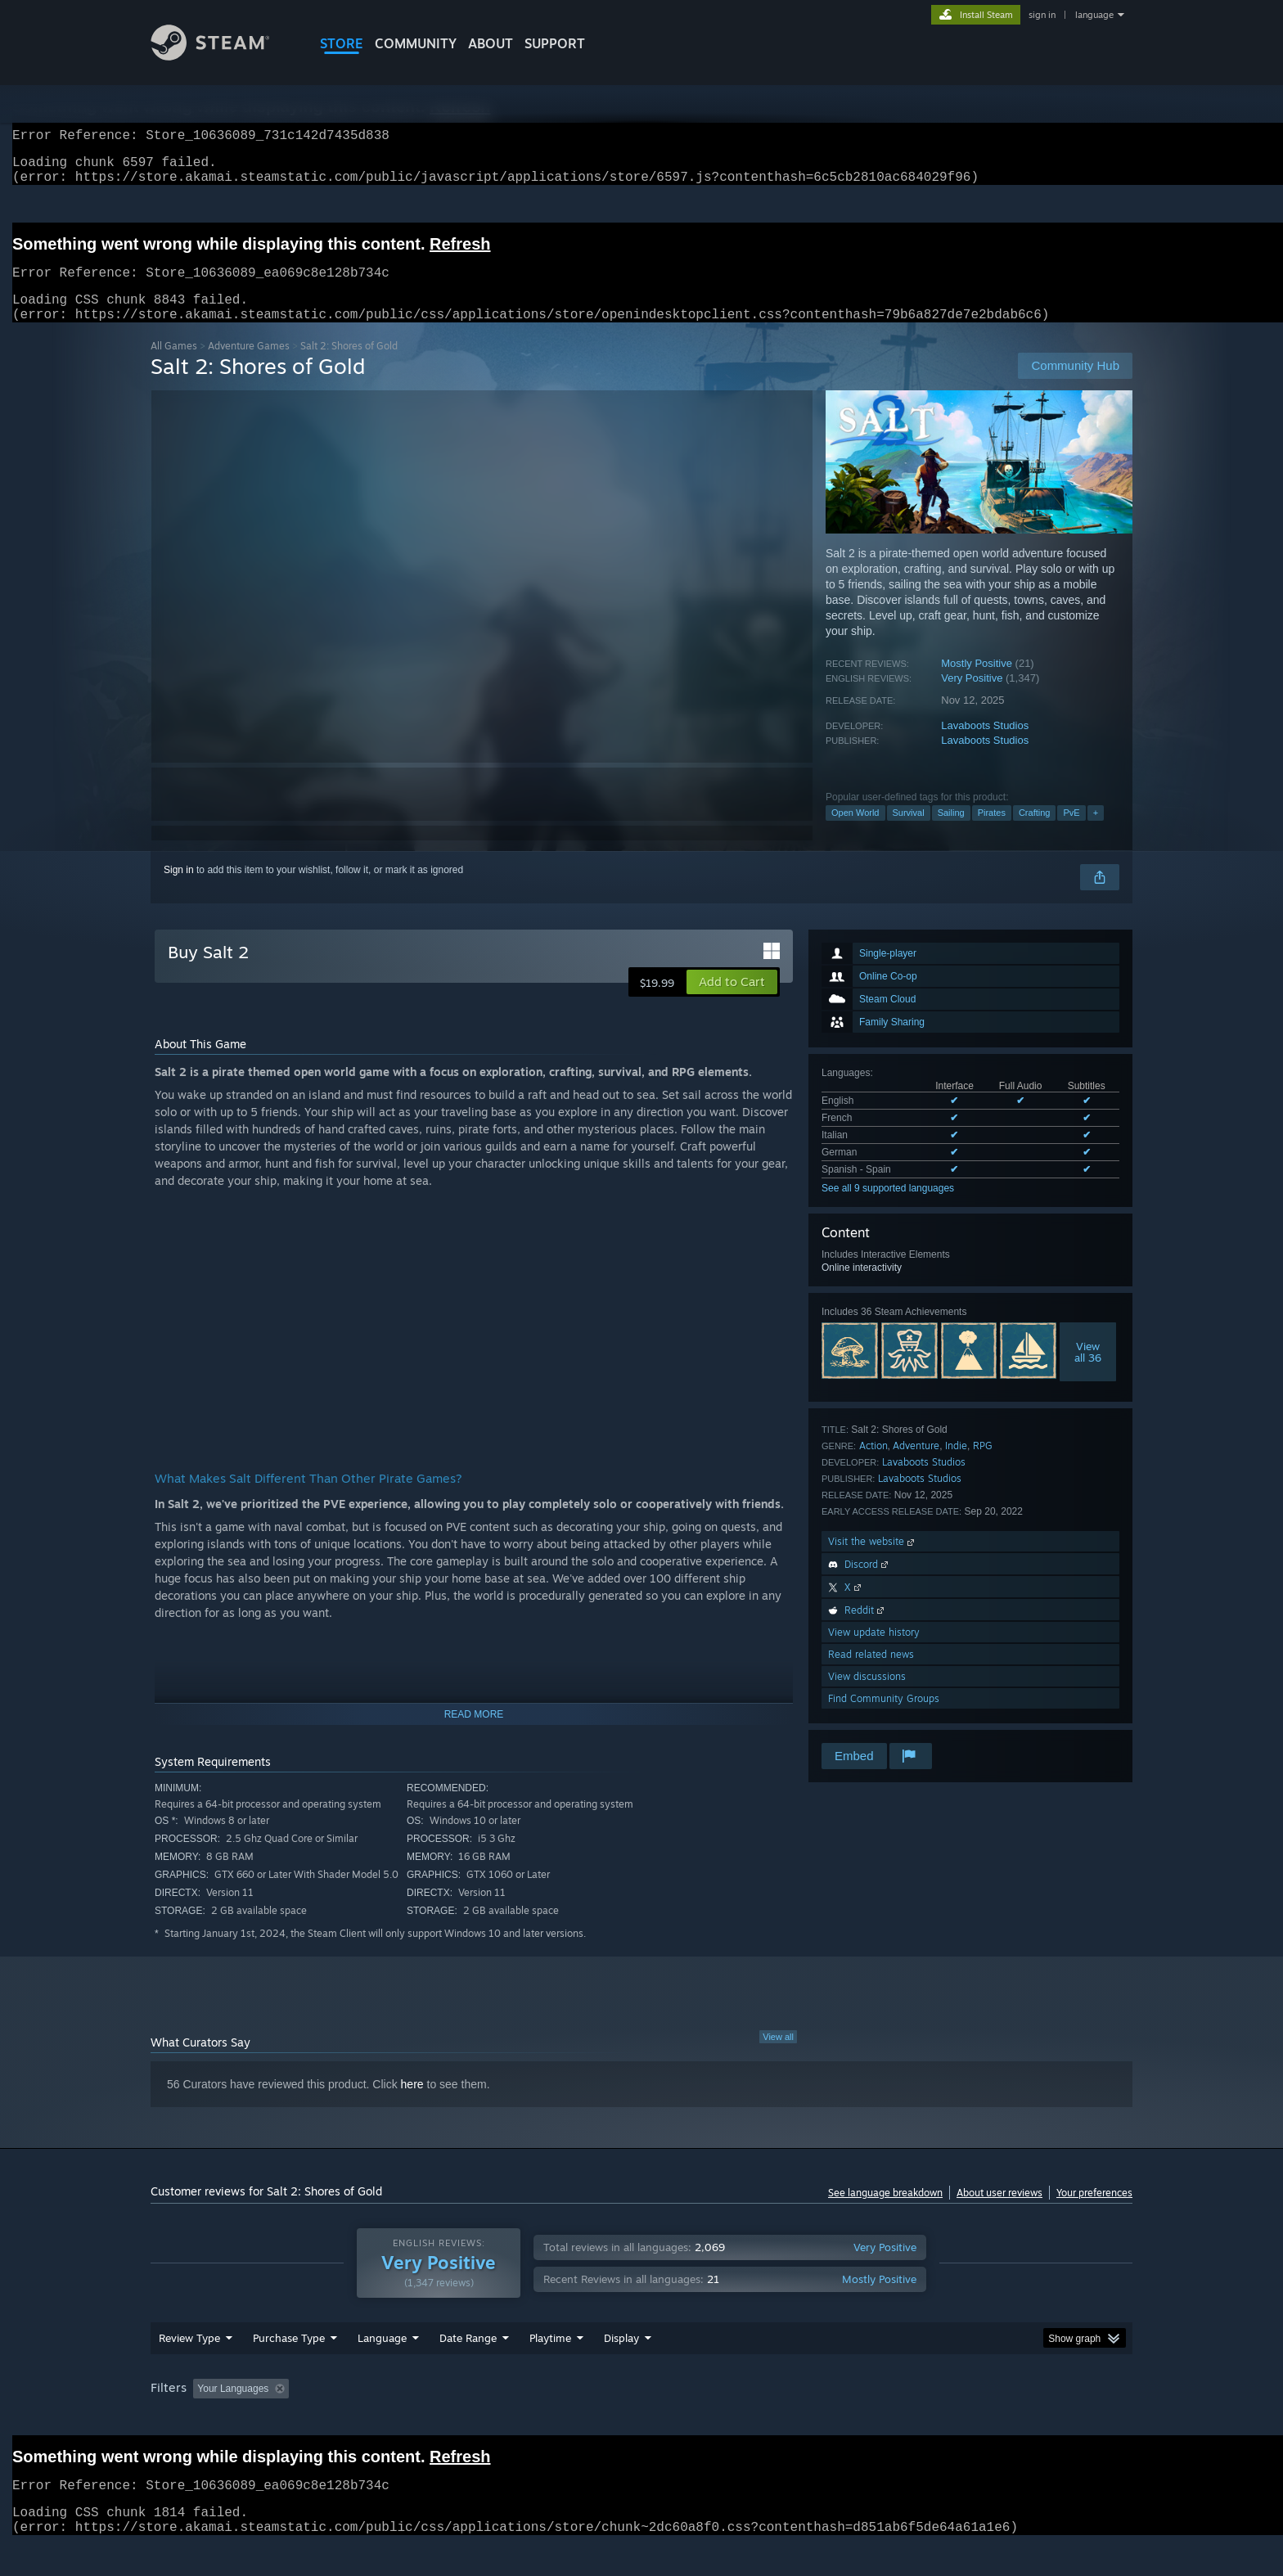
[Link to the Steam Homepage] (223, 56)
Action (873, 1465)
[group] (641, 2421)
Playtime (550, 2369)
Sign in (179, 889)
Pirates (992, 832)
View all (778, 2056)
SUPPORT (554, 43)
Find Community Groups (883, 1718)
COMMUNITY (416, 43)
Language (382, 2369)
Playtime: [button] (525, 2419)
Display (621, 2369)
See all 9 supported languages (888, 1208)
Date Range (468, 2369)
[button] (732, 1002)
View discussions (867, 1696)
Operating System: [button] (779, 2419)
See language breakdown (885, 2212)
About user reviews (999, 2212)
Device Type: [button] (989, 2419)
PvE (1071, 832)
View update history (874, 1652)
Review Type (189, 2369)
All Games (174, 365)
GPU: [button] (918, 2419)
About (490, 43)
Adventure (916, 1465)
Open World (855, 832)
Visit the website (872, 1561)
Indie (956, 1465)
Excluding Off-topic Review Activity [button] (398, 2419)
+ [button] (1095, 832)
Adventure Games (249, 365)
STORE (341, 43)
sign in (1042, 14)
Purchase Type (289, 2369)
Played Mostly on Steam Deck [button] (642, 2419)
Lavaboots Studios (985, 745)
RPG (983, 1465)
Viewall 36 (1087, 1371)
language (1094, 14)
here (412, 2103)
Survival (909, 832)
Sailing (951, 832)
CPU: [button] (864, 2419)
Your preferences (1094, 2212)
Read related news (871, 1674)
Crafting (1035, 832)
